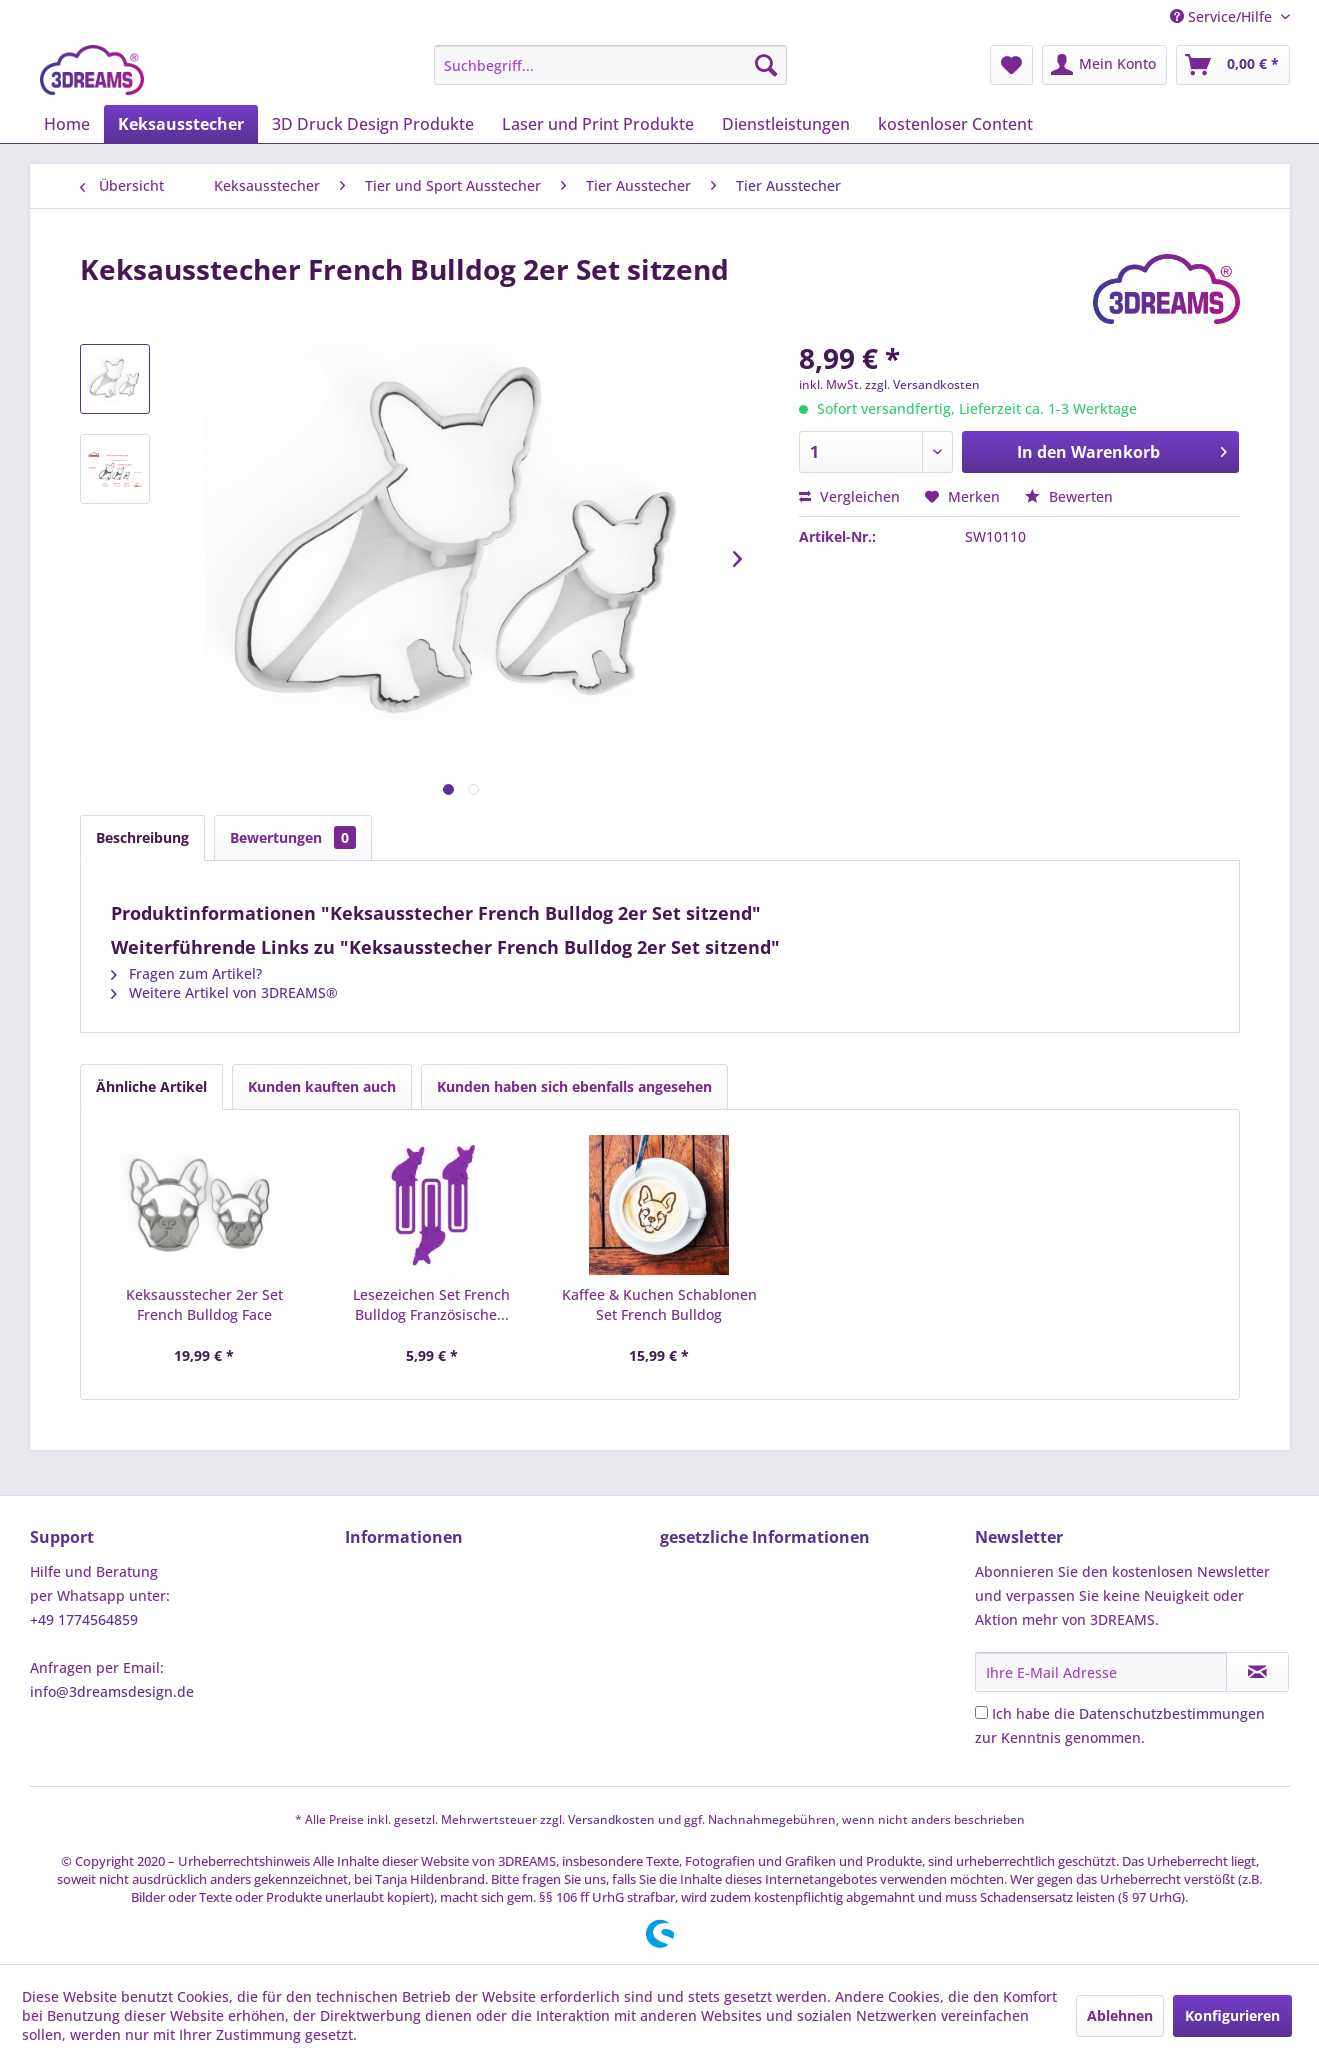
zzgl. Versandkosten (922, 384)
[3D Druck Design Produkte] (373, 124)
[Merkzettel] (1011, 65)
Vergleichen (849, 496)
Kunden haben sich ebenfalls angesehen (574, 1086)
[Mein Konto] (1104, 65)
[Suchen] (766, 65)
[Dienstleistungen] (786, 124)
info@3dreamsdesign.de (112, 1691)
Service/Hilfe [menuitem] (1223, 16)
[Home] (67, 124)
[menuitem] (610, 65)
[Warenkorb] (1233, 65)
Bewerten (1069, 496)
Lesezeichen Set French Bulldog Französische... (431, 1304)
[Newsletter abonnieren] (1257, 1672)
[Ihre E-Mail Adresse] (1101, 1672)
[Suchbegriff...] (610, 65)
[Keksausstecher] (181, 124)
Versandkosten (611, 1819)
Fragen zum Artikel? (186, 973)
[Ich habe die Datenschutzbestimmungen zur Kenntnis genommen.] (981, 1712)
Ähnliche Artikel (151, 1086)
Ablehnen (1120, 2015)
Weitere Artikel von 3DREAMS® (224, 992)
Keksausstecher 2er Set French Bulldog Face (204, 1304)
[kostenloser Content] (955, 124)
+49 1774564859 (84, 1619)
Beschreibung (142, 837)
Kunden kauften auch (322, 1086)
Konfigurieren (1232, 2015)
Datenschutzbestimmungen (1172, 1713)
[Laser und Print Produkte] (598, 124)
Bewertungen (293, 837)
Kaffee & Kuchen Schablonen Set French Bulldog (659, 1304)
